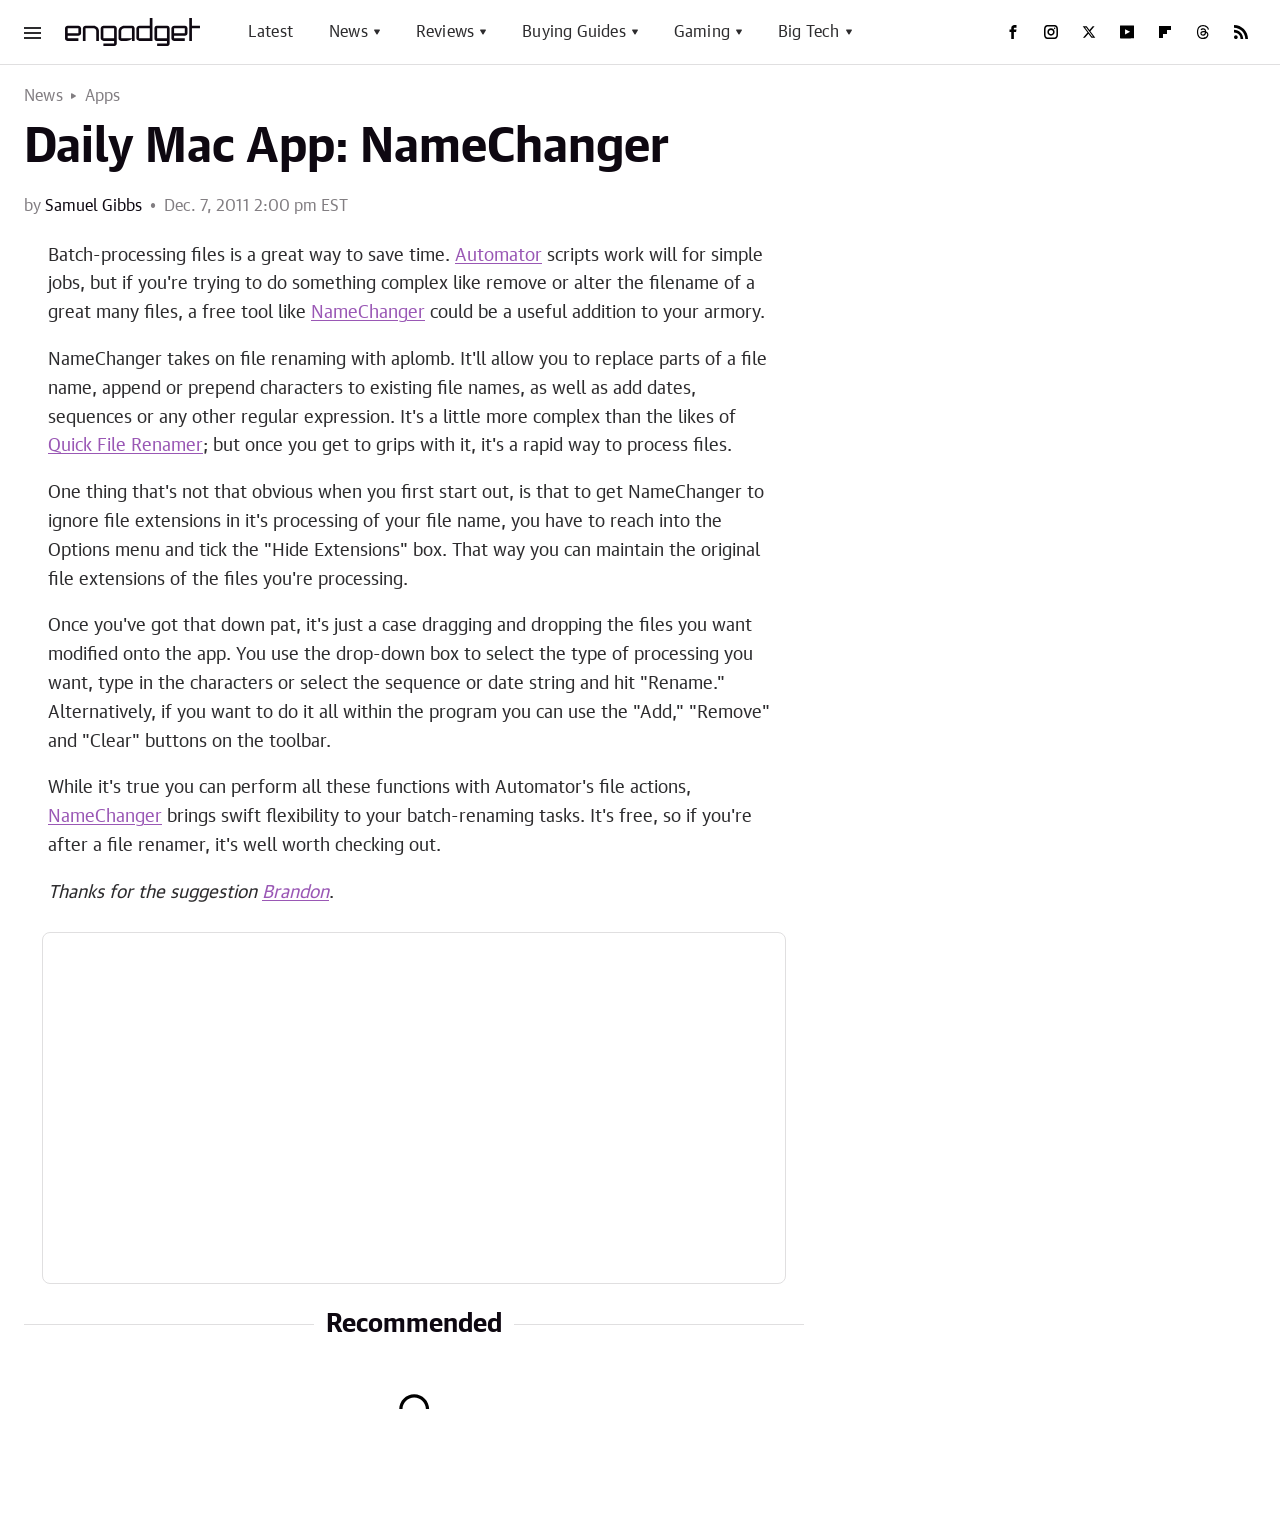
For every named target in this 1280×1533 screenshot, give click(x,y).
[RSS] (1241, 32)
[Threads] (1203, 32)
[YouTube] (1127, 32)
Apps (103, 96)
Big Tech (809, 32)
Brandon (295, 893)
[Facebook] (1013, 32)
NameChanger (368, 313)
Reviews (445, 32)
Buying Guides (574, 32)
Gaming (702, 32)
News (348, 32)
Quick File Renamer (125, 446)
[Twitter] (1089, 32)
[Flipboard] (1165, 32)
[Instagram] (1051, 32)
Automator (498, 256)
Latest (270, 32)
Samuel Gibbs (93, 206)
